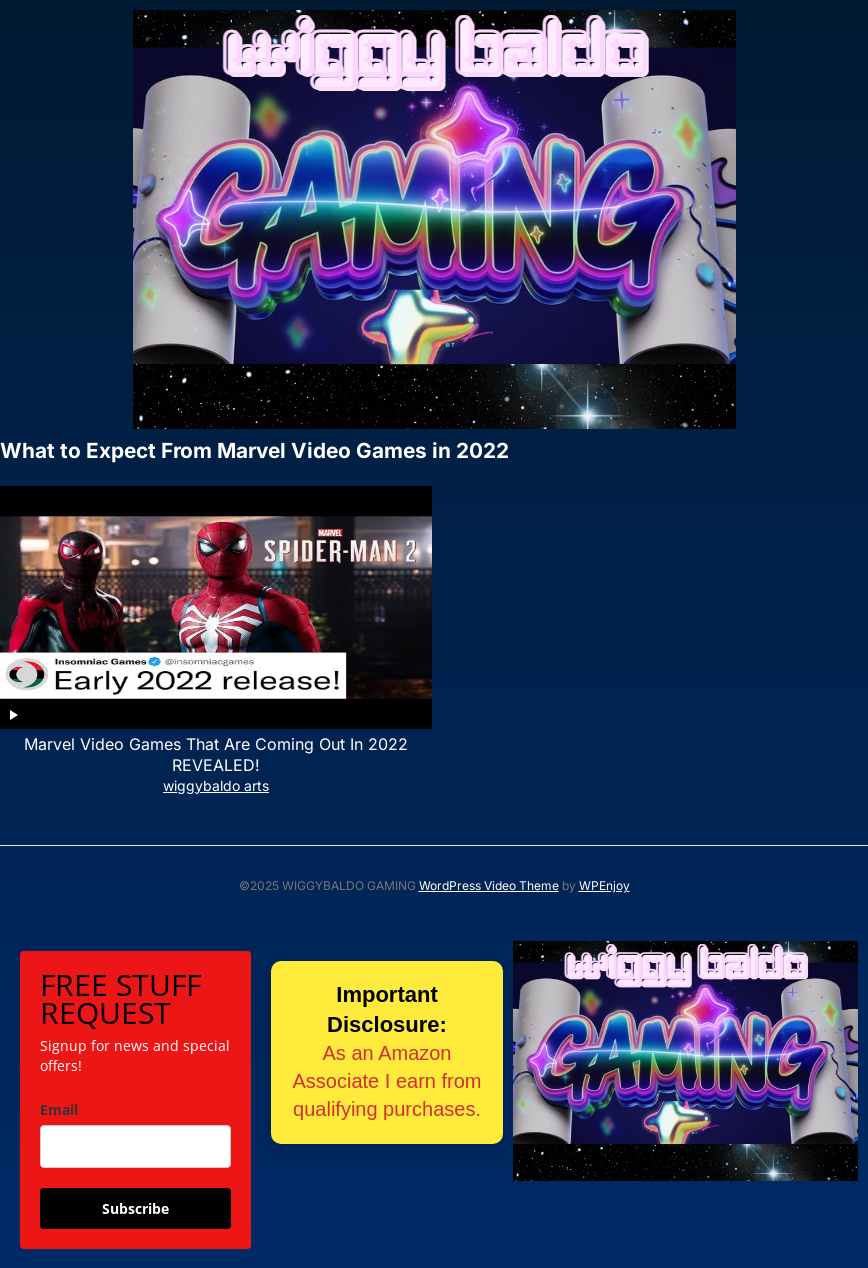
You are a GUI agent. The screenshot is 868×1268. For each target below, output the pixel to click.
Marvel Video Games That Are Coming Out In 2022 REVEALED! (216, 754)
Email (59, 1109)
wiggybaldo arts (216, 785)
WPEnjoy (604, 885)
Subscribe (135, 1208)
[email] (135, 1146)
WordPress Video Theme (489, 885)
